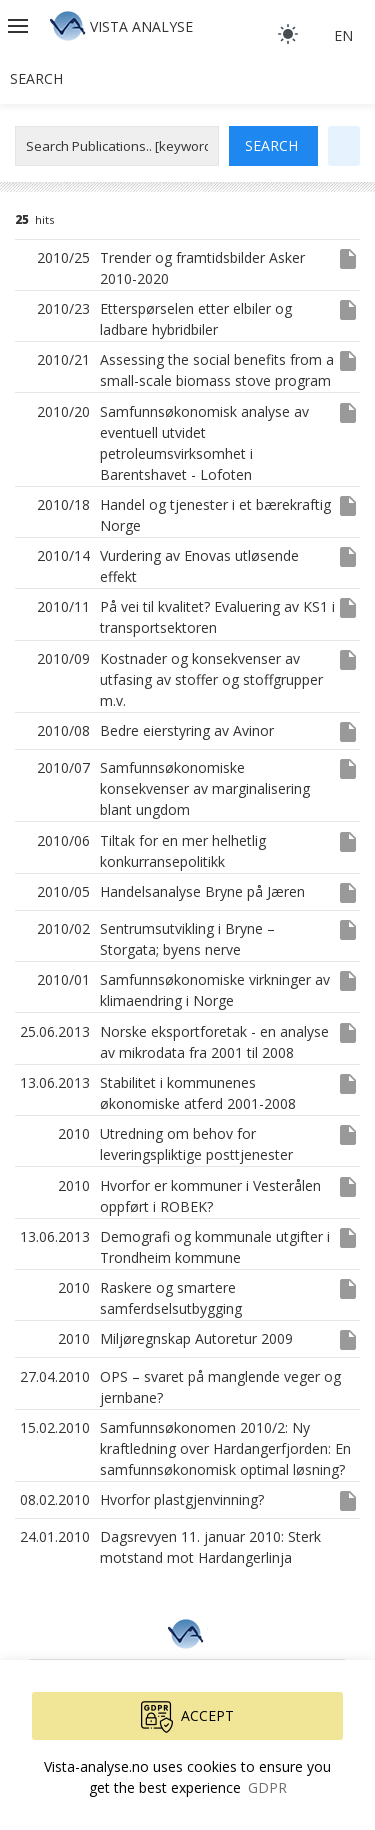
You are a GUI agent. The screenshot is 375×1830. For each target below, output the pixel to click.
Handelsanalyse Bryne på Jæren (202, 891)
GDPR (267, 1787)
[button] (20, 26)
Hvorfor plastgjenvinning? (182, 1499)
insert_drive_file (348, 259)
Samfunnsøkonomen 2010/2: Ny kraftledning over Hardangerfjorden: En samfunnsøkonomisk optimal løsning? (225, 1448)
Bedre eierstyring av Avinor (187, 730)
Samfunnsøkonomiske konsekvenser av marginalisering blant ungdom (205, 788)
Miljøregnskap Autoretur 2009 (196, 1338)
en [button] (343, 35)
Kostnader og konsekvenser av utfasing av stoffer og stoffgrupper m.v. (211, 679)
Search (36, 78)
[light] (288, 34)
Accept (187, 1717)
